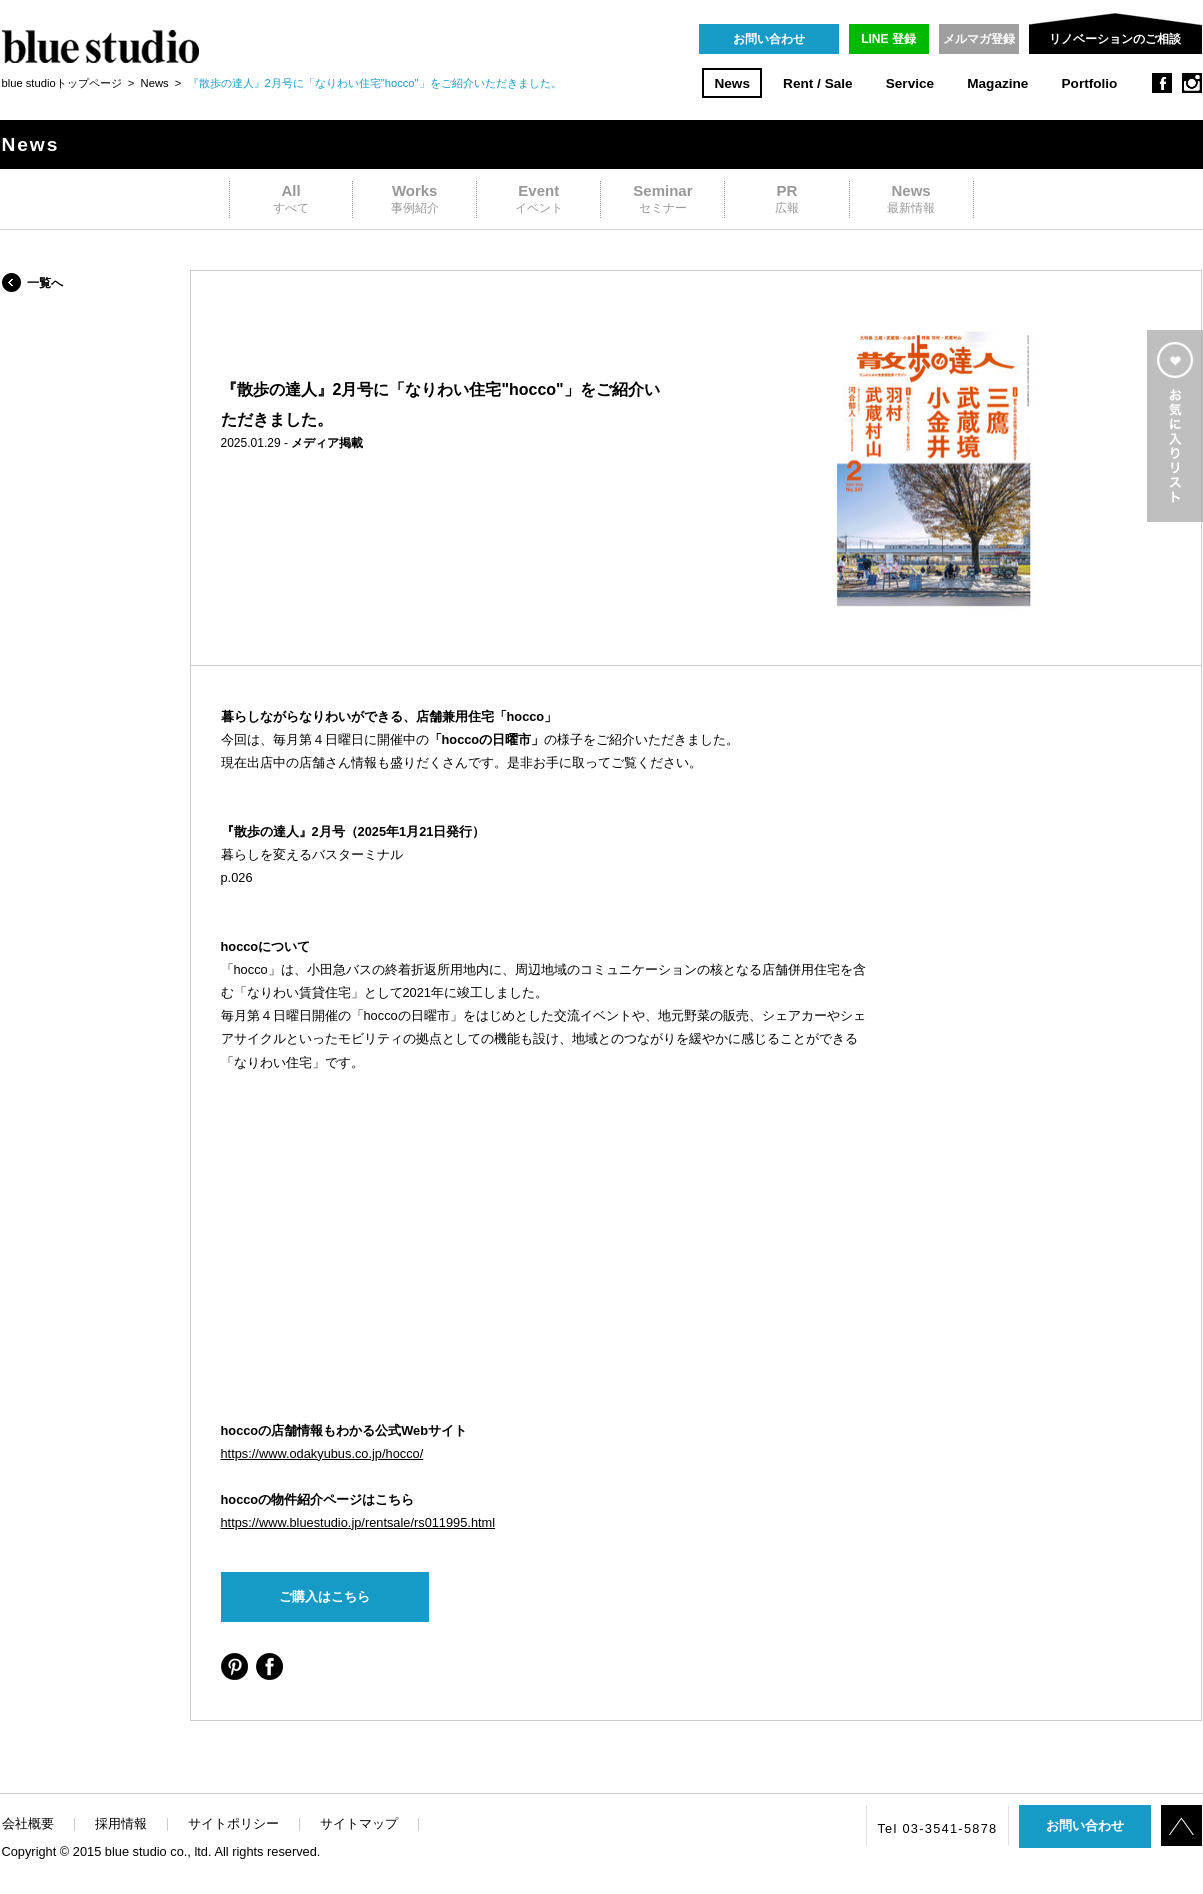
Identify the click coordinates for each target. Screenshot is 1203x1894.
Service (910, 83)
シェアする (234, 1666)
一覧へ (45, 283)
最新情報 (911, 198)
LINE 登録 (888, 39)
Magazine (997, 83)
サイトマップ (359, 1823)
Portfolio (1090, 83)
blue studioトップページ (62, 83)
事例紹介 (414, 198)
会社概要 (28, 1823)
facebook (1162, 83)
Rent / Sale (818, 83)
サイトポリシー (233, 1823)
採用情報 (121, 1823)
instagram (1192, 83)
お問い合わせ (769, 39)
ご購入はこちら (324, 1596)
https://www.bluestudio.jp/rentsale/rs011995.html (358, 1522)
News (732, 83)
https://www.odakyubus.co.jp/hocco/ (322, 1453)
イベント (538, 198)
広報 (786, 198)
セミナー (662, 198)
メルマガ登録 (979, 39)
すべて (291, 198)
